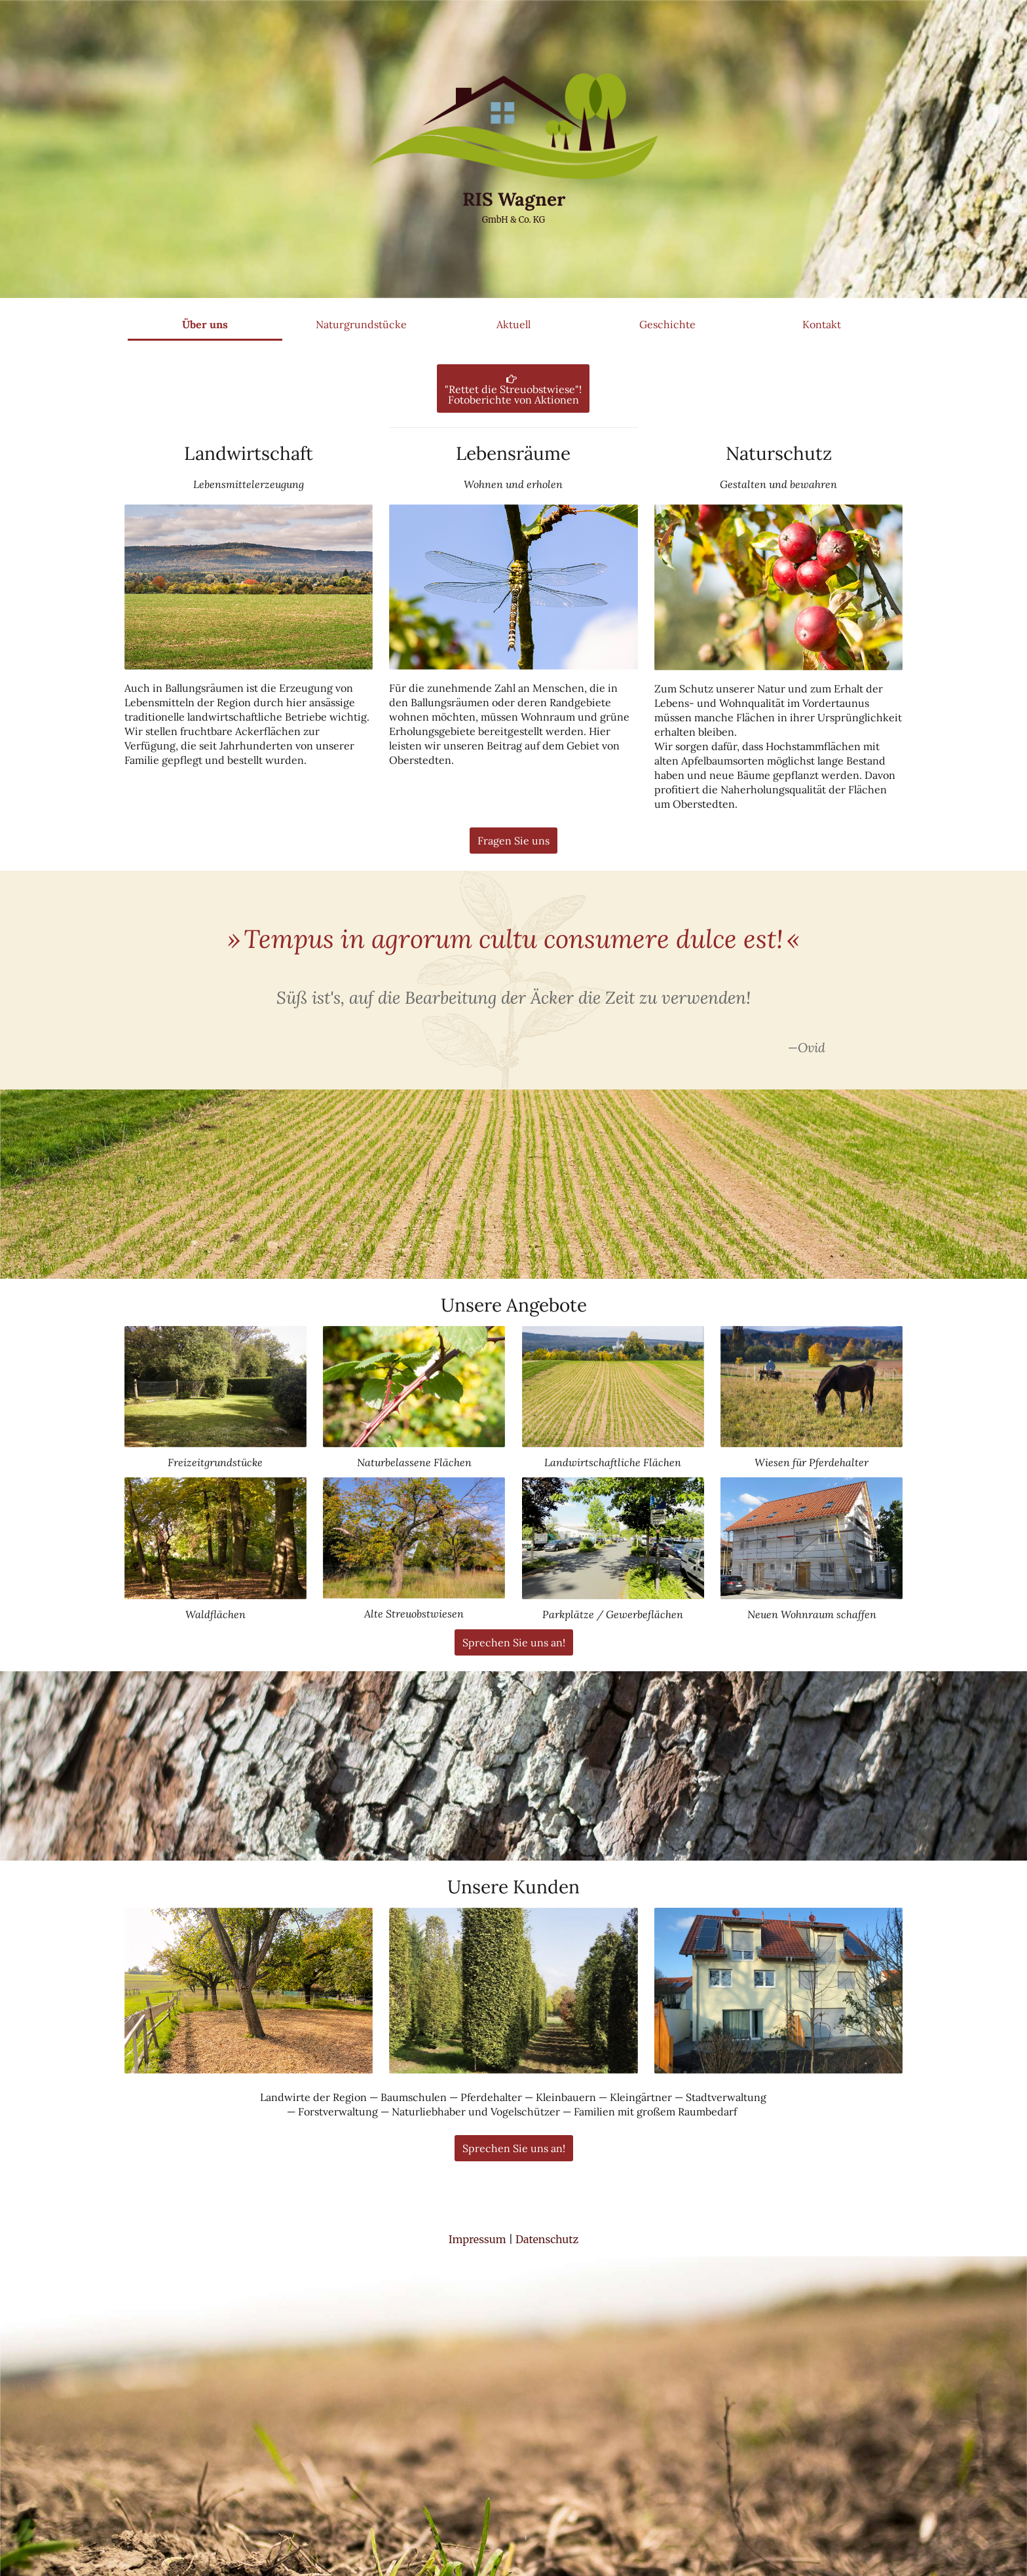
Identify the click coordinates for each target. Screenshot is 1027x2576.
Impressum (477, 2152)
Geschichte (667, 324)
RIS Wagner (513, 199)
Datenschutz (546, 2152)
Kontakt (821, 324)
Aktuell (513, 324)
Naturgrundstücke (361, 324)
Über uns (205, 324)
